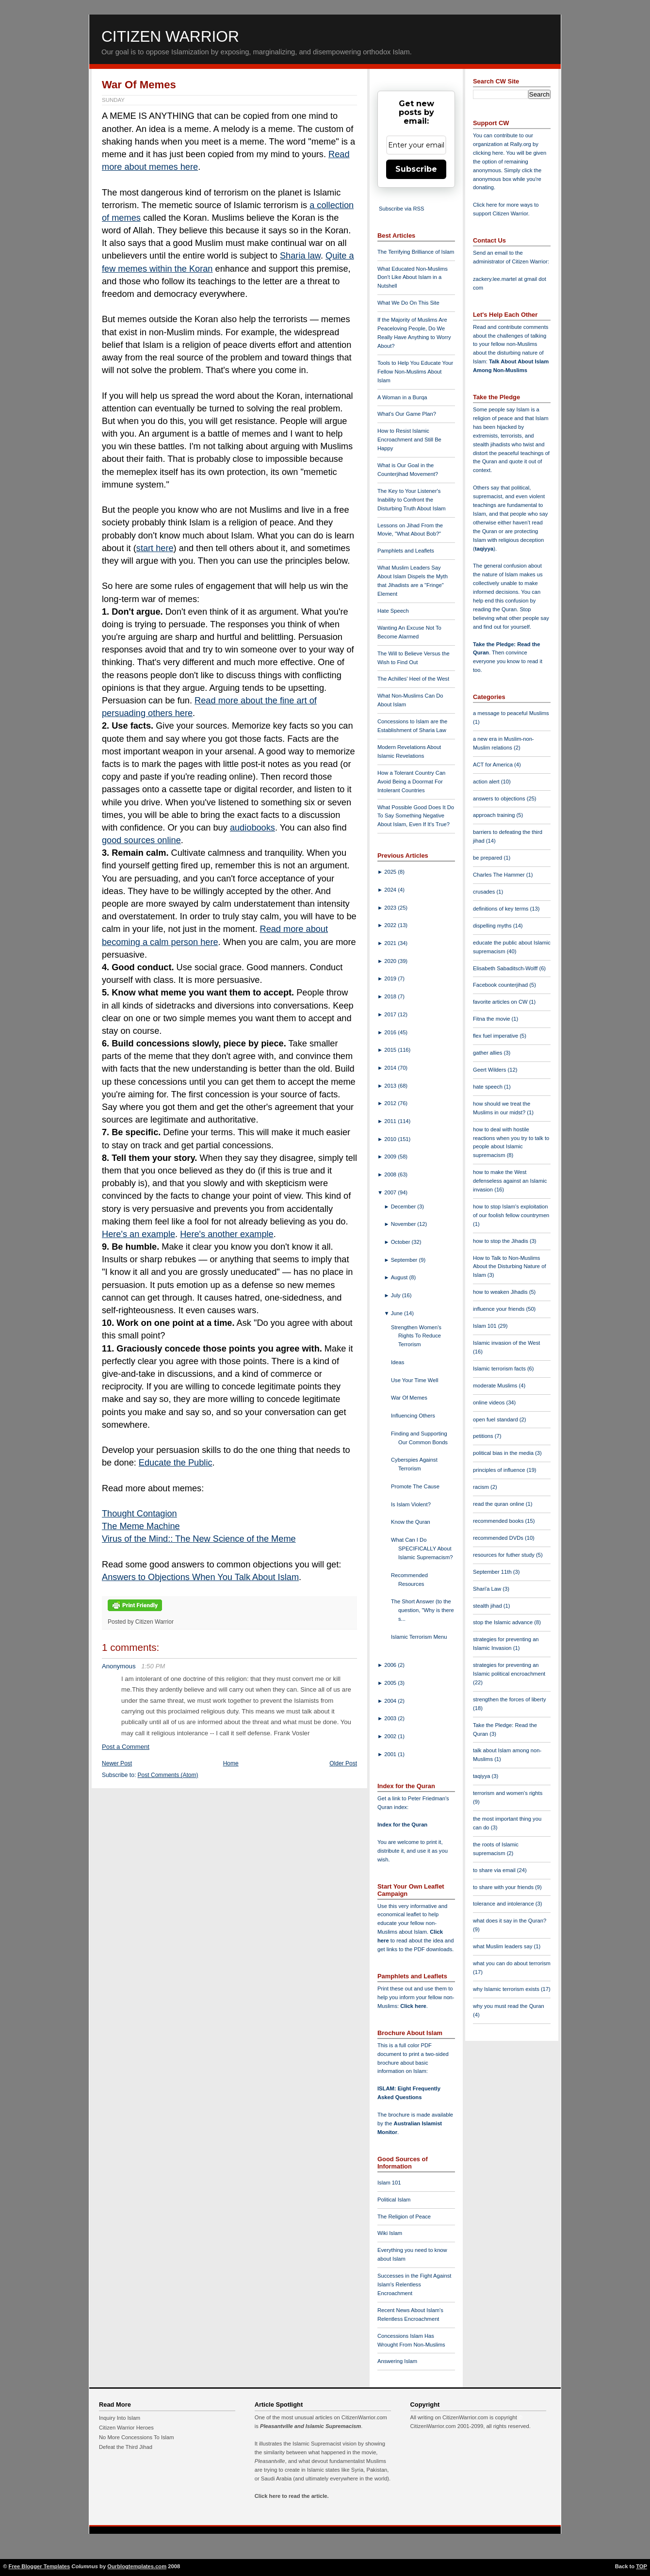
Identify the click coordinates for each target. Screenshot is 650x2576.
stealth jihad (488, 1606)
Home (231, 1763)
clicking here (488, 153)
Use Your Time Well (414, 1380)
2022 (391, 925)
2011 (391, 1121)
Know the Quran (410, 1522)
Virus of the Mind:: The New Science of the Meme (199, 1539)
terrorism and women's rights (507, 1793)
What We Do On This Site (408, 303)
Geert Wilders (490, 1070)
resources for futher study (504, 1555)
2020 (391, 961)
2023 (391, 908)
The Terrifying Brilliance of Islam (415, 252)
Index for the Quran (402, 1824)
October (401, 1242)
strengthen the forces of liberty (509, 1699)
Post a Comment (125, 1746)
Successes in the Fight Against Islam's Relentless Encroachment (414, 2284)
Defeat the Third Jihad (125, 2447)
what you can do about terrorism (512, 1963)
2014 (391, 1068)
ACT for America (493, 764)
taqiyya (484, 549)
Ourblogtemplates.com (136, 2566)
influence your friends (499, 1309)
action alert (487, 781)
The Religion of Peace (404, 2216)
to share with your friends (504, 1887)
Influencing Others (413, 1415)
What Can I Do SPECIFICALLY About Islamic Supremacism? (422, 1548)
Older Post (343, 1763)
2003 (391, 1718)
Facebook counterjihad (501, 985)
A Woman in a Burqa (402, 397)
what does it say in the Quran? (509, 1921)
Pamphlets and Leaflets (405, 551)
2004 (391, 1701)
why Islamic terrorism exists (507, 1989)
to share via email (495, 1870)
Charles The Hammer (499, 875)
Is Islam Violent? (411, 1504)
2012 (391, 1103)
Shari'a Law (488, 1589)
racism (481, 1487)
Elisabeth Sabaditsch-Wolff (506, 968)
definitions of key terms (501, 909)
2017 (391, 1014)
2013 (391, 1086)
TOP (641, 2566)
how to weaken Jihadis (501, 1292)
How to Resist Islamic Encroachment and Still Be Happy (409, 439)
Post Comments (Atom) (168, 1775)
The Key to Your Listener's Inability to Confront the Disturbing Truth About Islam (411, 499)
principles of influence (500, 1470)
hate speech (488, 1087)
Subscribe (416, 169)
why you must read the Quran (508, 2006)
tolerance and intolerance (504, 1904)
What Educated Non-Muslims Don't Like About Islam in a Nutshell (412, 277)
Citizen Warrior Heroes (126, 2427)
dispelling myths (493, 926)
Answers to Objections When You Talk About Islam (200, 1577)
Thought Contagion (139, 1513)
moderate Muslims (496, 1385)
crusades (485, 892)
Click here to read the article (291, 2496)
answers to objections (500, 798)
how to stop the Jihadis (501, 1241)
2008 (391, 1174)
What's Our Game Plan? (406, 414)
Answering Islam (397, 2361)
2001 (391, 1754)
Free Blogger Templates (39, 2566)
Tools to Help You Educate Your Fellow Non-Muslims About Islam (415, 371)
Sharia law (300, 256)
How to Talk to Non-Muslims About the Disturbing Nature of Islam (509, 1266)
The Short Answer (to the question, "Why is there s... (422, 1610)
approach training (495, 815)
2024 (391, 890)
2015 (391, 1050)
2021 (391, 943)
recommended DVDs (499, 1538)
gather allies (488, 1053)
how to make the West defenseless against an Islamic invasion (510, 1180)
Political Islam (393, 2199)
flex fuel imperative (496, 1036)
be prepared (488, 858)
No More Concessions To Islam (136, 2437)
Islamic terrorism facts (500, 1368)
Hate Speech (393, 611)
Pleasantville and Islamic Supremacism (310, 2426)
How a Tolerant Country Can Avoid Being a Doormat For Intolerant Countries (411, 781)
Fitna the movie (492, 1019)
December (404, 1206)
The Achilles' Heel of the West (413, 679)
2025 (391, 872)
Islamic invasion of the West (506, 1343)
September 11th (493, 1572)
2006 (391, 1665)
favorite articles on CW (501, 1002)
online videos (489, 1402)
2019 (391, 978)
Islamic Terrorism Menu (419, 1637)
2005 (391, 1683)
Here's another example (227, 1234)
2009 (391, 1156)
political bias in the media (504, 1453)
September (405, 1260)
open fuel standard (496, 1419)
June (397, 1313)
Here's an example (138, 1234)
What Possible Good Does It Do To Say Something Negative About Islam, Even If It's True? (415, 816)
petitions (484, 1436)
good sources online (141, 840)
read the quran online (499, 1504)
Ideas (397, 1362)
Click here (413, 2006)
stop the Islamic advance (503, 1622)
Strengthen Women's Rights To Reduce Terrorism (416, 1336)
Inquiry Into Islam (119, 2418)
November (404, 1224)
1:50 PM (153, 1666)
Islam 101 (389, 2182)
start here (155, 548)
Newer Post (117, 1763)
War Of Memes (139, 85)
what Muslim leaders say (503, 1946)
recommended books (499, 1521)
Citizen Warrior (170, 36)
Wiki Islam (389, 2233)
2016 (391, 1032)
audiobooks (252, 827)
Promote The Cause (415, 1486)
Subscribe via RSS (401, 209)
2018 (391, 996)
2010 (391, 1139)
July (396, 1295)
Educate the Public (175, 1462)
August (400, 1277)
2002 (391, 1736)
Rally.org (520, 144)
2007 (391, 1192)
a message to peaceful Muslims (511, 713)
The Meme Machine (141, 1526)
